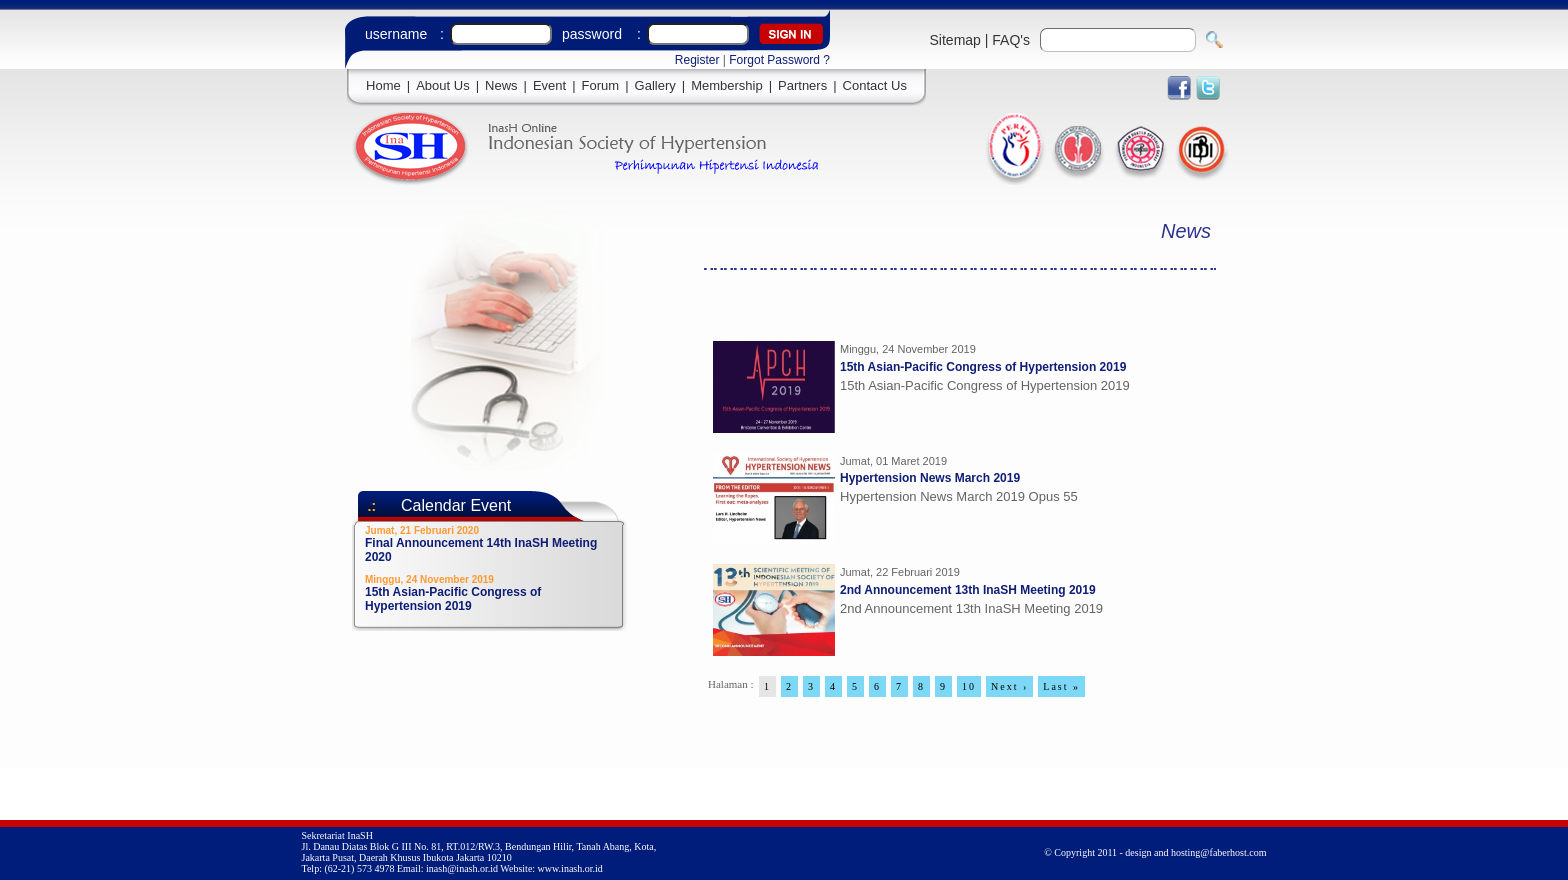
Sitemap (955, 40)
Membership (727, 85)
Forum (601, 85)
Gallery (655, 85)
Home (383, 85)
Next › (1009, 686)
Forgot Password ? (779, 60)
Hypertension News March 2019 (930, 478)
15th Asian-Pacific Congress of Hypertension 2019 (983, 367)
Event (549, 85)
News (501, 85)
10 (969, 686)
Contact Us (875, 85)
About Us (442, 85)
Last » (1061, 686)
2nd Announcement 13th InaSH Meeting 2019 (968, 590)
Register (697, 60)
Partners (802, 85)
